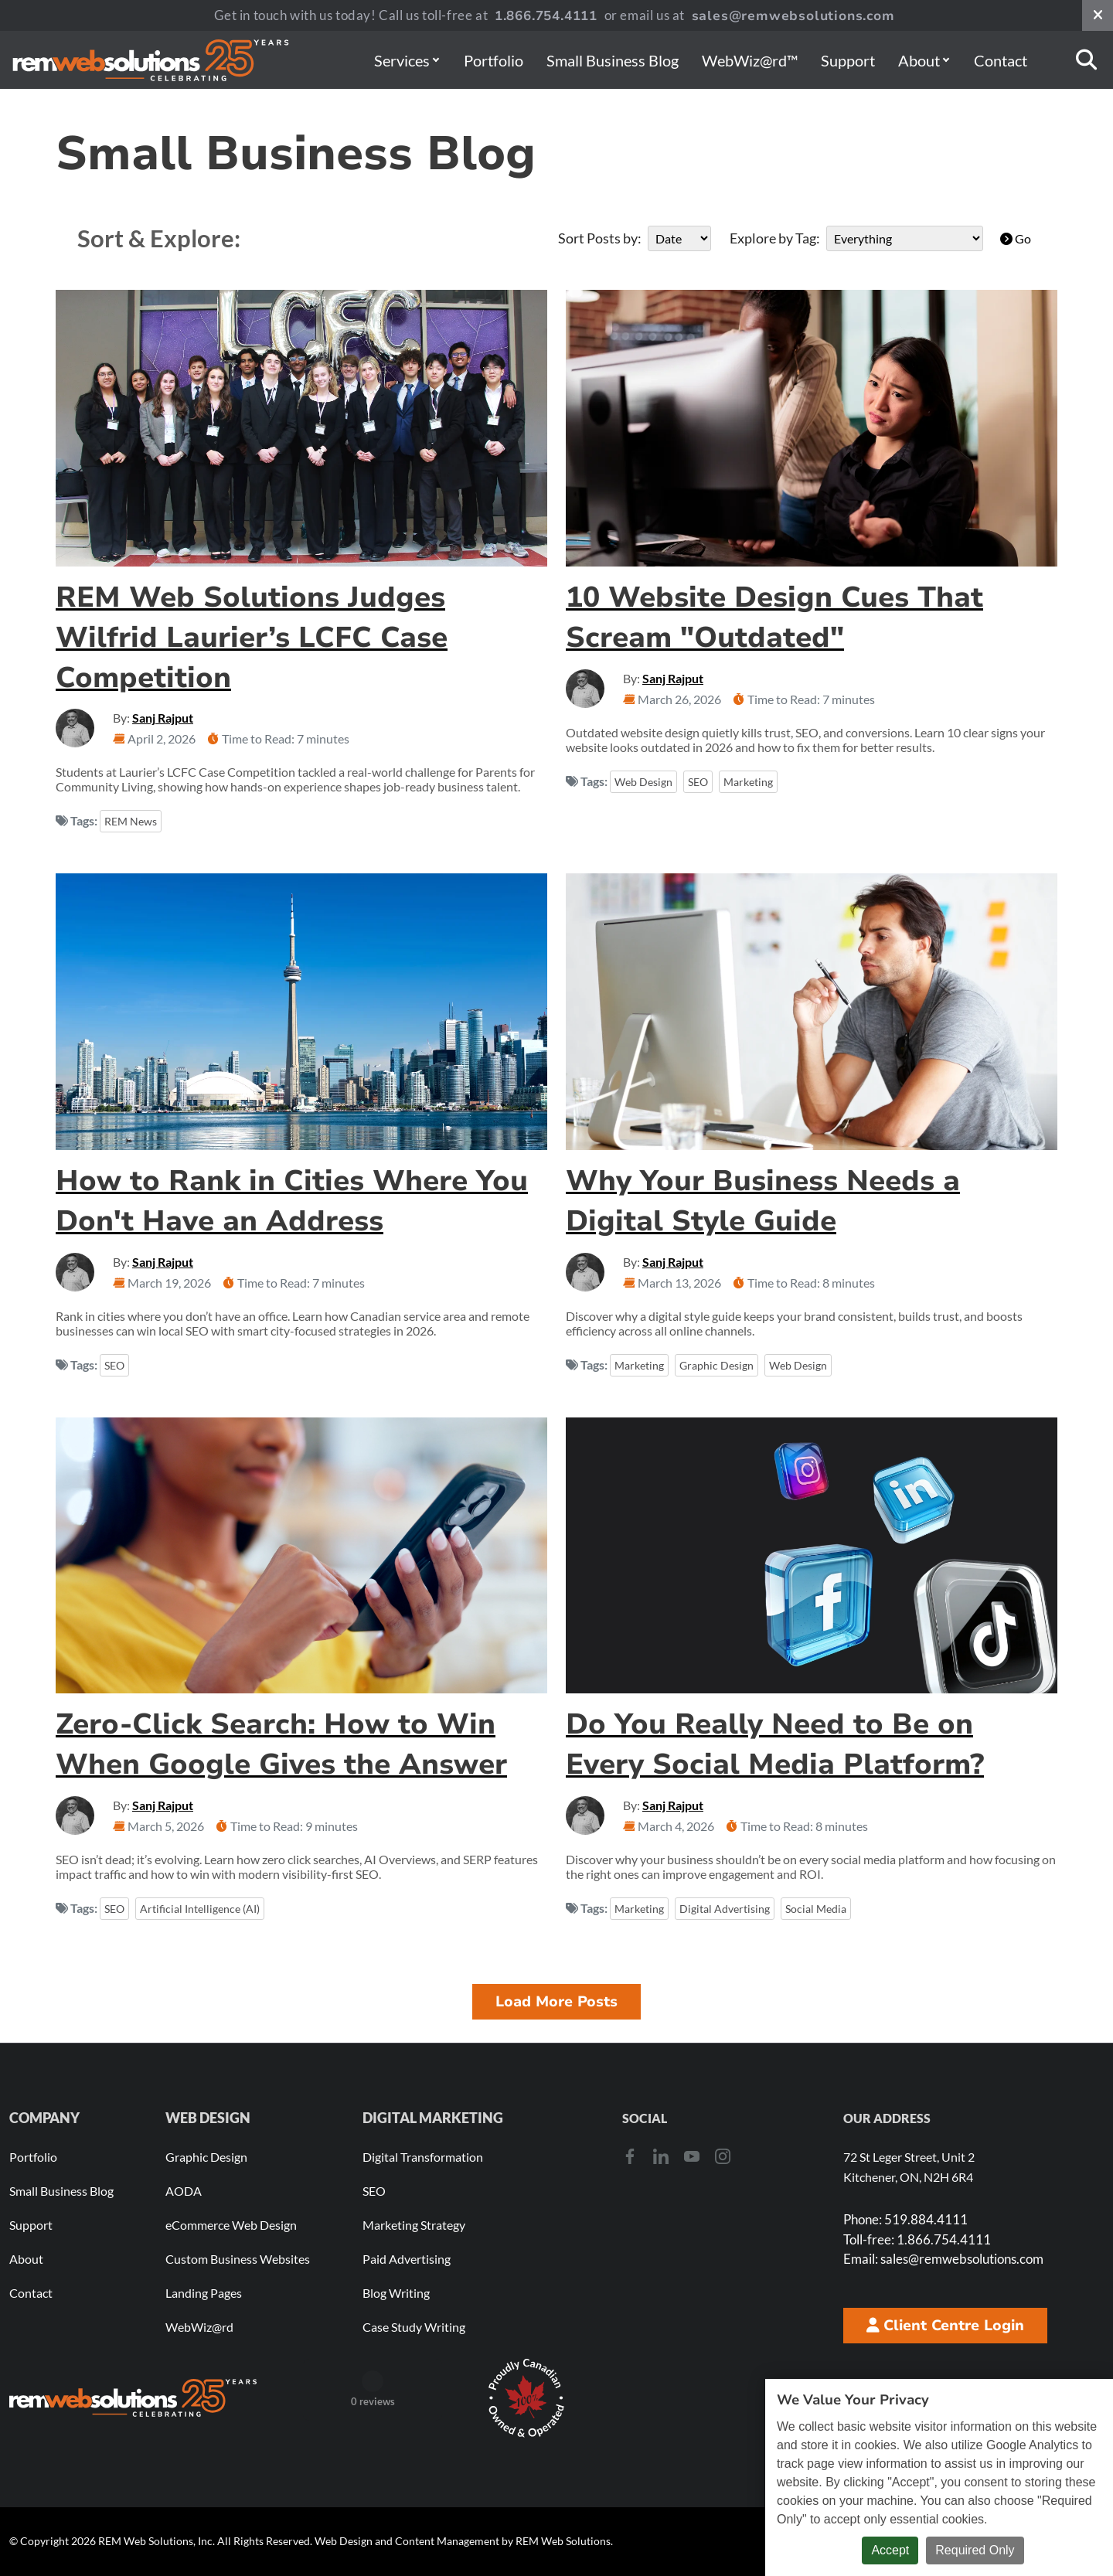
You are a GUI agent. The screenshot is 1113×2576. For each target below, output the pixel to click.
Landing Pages (203, 2292)
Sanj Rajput (162, 717)
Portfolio (493, 60)
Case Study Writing (413, 2326)
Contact (1000, 60)
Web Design (643, 781)
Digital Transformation (422, 2156)
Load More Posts (556, 2002)
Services (406, 60)
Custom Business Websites (237, 2258)
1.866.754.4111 (546, 16)
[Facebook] (630, 2155)
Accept (890, 2550)
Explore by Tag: (775, 238)
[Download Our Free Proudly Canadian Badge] (526, 2398)
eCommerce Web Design (231, 2224)
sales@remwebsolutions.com (793, 16)
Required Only (974, 2550)
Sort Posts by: (600, 238)
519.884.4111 (905, 2219)
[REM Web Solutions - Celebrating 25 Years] (133, 2397)
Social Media (815, 1908)
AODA (183, 2190)
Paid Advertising (406, 2258)
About (923, 60)
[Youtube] (691, 2155)
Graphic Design (716, 1365)
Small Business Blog (612, 60)
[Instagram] (722, 2155)
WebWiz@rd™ (750, 60)
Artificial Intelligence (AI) (200, 1908)
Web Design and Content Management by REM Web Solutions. (464, 2540)
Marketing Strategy (413, 2224)
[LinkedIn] (661, 2155)
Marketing (748, 781)
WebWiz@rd (199, 2326)
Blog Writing (396, 2292)
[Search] (1086, 60)
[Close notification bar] (1097, 15)
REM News (130, 821)
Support (848, 60)
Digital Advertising (724, 1908)
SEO (698, 781)
